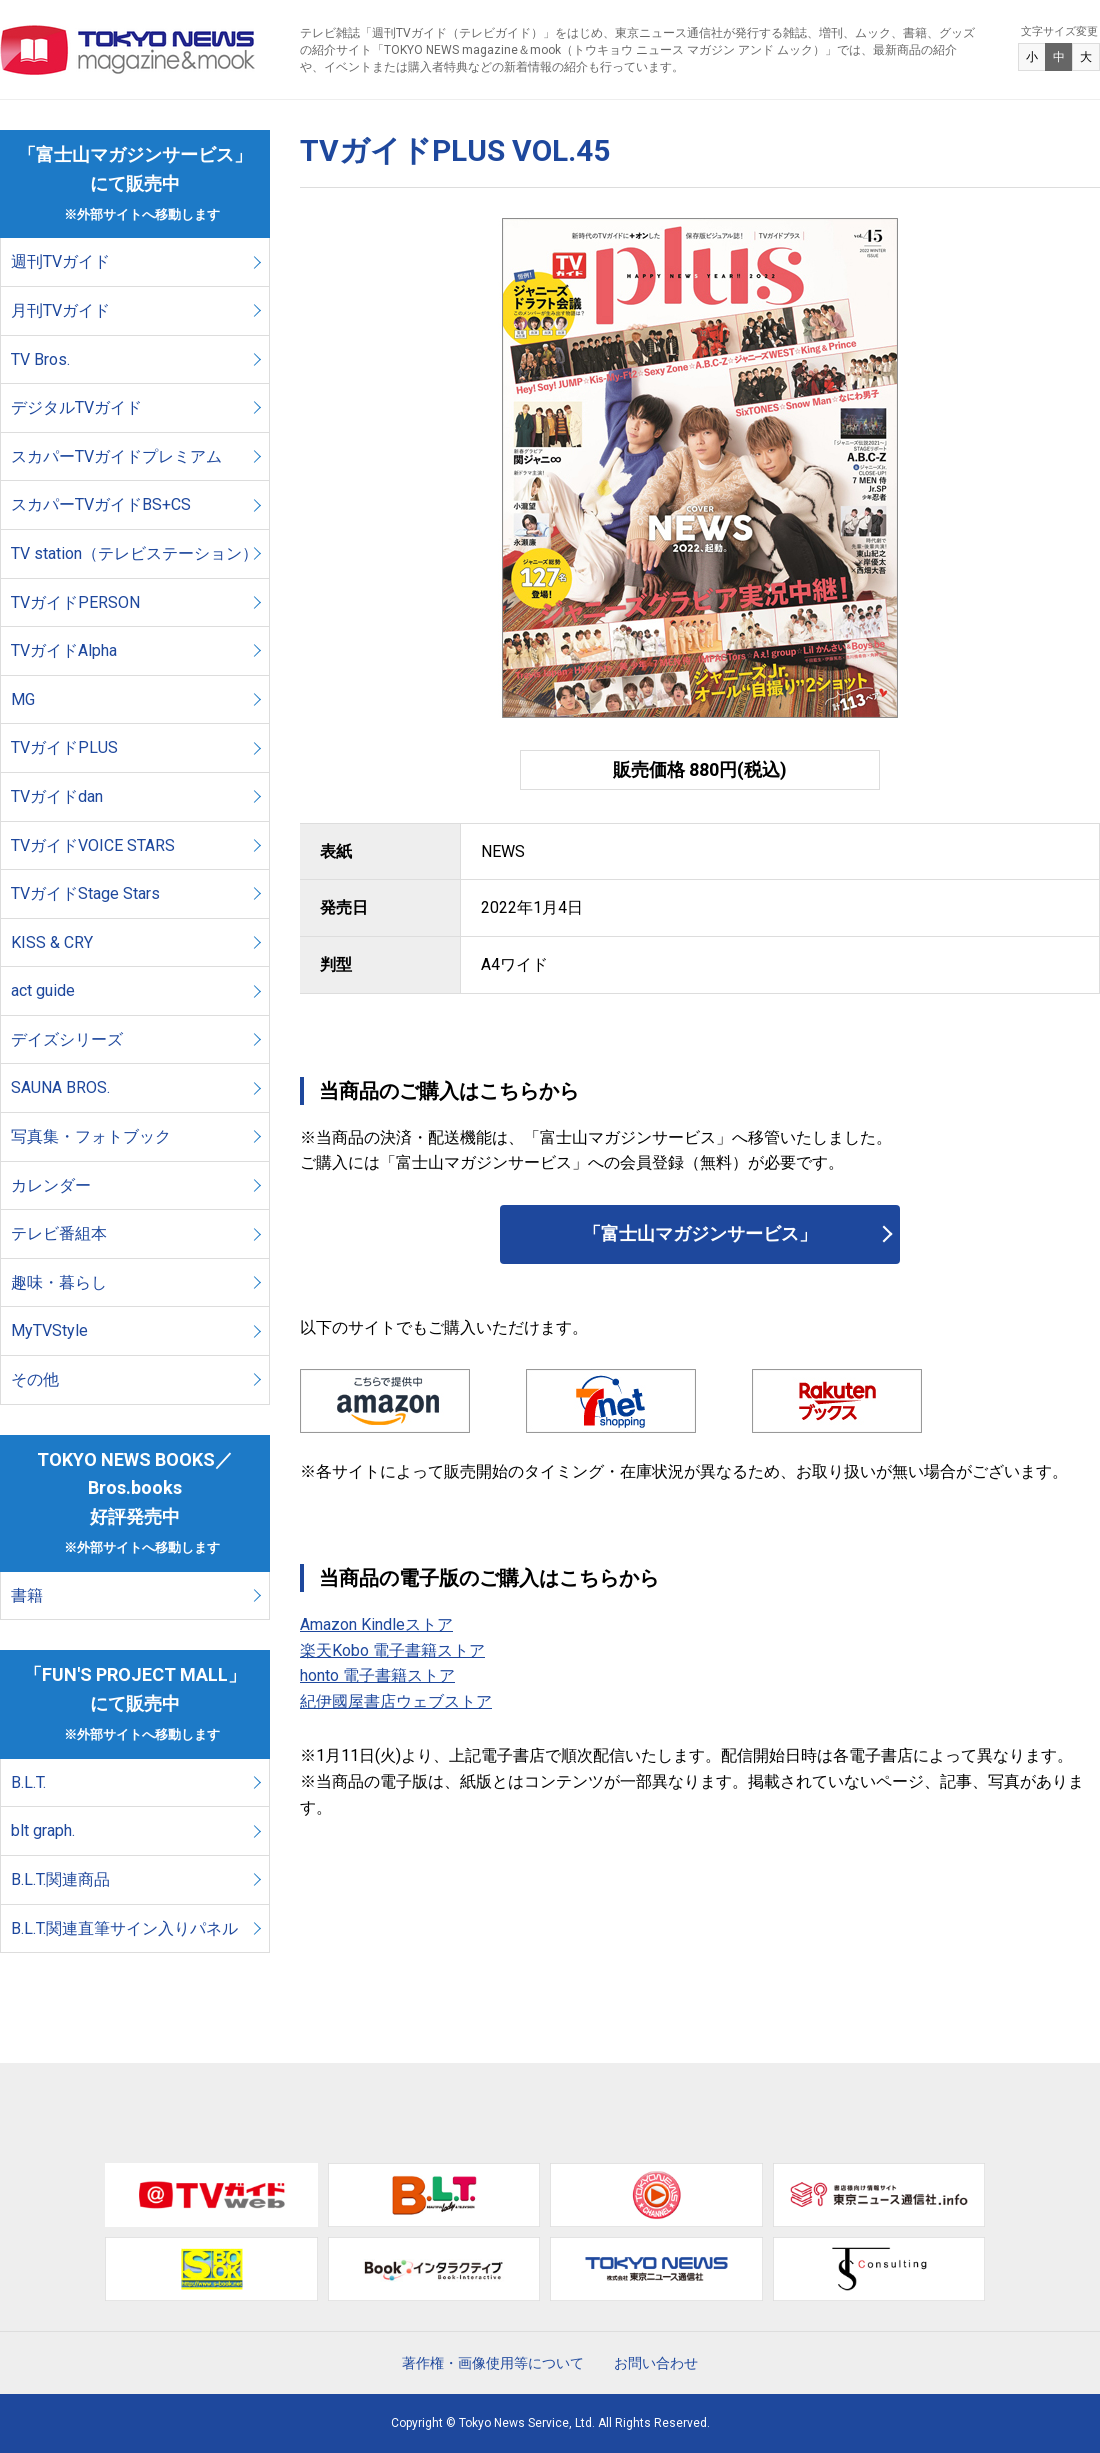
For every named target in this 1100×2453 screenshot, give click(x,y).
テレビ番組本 (59, 1233)
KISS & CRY (52, 942)
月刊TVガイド (60, 310)
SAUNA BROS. (62, 1087)
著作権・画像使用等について (493, 2363)
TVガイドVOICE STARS (93, 845)
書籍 (27, 1595)
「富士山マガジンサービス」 (700, 1233)
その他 (35, 1379)
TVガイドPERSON (75, 602)
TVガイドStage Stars (85, 893)
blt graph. (43, 1830)
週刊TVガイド (60, 261)
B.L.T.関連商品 (60, 1879)
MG (23, 699)
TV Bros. (40, 359)
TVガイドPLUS (64, 747)
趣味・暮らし (59, 1282)
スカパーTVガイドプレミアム (116, 456)
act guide (43, 990)
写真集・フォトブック (91, 1136)
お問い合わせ (656, 2363)
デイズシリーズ (67, 1039)
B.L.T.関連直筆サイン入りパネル (124, 1928)
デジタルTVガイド (76, 407)
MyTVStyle (49, 1330)
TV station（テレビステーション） (134, 553)
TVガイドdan (57, 796)
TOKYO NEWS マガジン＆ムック (128, 50)
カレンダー (51, 1185)
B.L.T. (28, 1782)
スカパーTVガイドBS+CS (101, 504)
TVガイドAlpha (64, 650)
